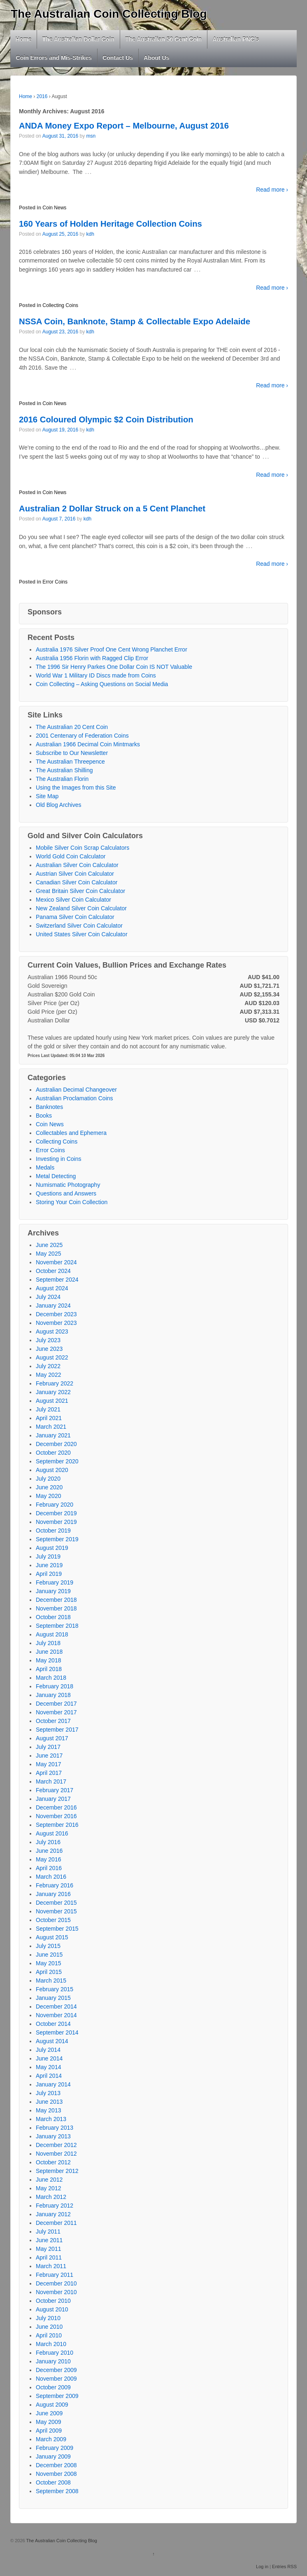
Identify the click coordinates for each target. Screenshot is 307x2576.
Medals (45, 1167)
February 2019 (54, 1582)
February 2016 (54, 1885)
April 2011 (49, 2257)
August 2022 (52, 1357)
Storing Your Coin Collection (71, 1202)
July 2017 (48, 1747)
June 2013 (49, 2101)
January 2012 (53, 2214)
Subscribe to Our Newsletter (72, 753)
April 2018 (49, 1669)
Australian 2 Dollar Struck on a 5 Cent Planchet (112, 508)
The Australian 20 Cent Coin (72, 727)
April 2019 (49, 1573)
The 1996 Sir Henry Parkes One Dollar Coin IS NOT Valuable (114, 666)
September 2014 (57, 2032)
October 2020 (53, 1452)
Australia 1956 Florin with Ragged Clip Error (92, 658)
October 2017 (53, 1721)
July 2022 (48, 1366)
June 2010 (49, 2326)
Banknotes (49, 1107)
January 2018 (53, 1695)
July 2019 (48, 1556)
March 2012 (51, 2197)
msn (90, 136)
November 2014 (56, 2015)
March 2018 (51, 1677)
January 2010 (53, 2361)
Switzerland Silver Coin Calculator (79, 925)
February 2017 (54, 1790)
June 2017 (49, 1755)
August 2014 (52, 2041)
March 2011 (51, 2266)
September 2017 (57, 1729)
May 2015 (48, 1963)
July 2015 (48, 1946)
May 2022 (48, 1374)
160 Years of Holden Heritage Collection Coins (110, 223)
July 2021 (48, 1409)
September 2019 (57, 1539)
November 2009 (56, 2378)
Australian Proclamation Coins (74, 1098)
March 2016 (51, 1876)
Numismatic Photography (68, 1184)
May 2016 (48, 1859)
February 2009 (54, 2448)
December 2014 (56, 2006)
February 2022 (54, 1383)
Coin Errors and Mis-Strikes (54, 57)
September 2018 (57, 1625)
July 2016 (48, 1842)
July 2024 (48, 1297)
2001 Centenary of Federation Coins (82, 735)
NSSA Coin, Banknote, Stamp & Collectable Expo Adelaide (134, 321)
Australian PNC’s (236, 39)
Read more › (272, 189)
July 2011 (48, 2231)
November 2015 (56, 1911)
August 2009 (52, 2404)
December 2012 (56, 2145)
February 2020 (54, 1504)
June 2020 (49, 1487)
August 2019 (52, 1548)
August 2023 (52, 1331)
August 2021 (52, 1400)
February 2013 (54, 2127)
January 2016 (53, 1894)
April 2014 (49, 2075)
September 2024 (57, 1279)
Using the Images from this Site (76, 787)
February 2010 (54, 2352)
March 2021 (51, 1426)
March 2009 (51, 2439)
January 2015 (53, 1998)
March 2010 (51, 2344)
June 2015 (49, 1954)
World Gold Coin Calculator (70, 856)
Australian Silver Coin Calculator (77, 865)
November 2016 (56, 1816)
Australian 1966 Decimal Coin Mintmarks (88, 744)
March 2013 (51, 2119)
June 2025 (49, 1245)
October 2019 (53, 1530)
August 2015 (52, 1937)
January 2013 (53, 2136)
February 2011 (54, 2274)
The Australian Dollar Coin (78, 39)
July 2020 (48, 1478)
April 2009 (49, 2430)
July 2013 (48, 2093)
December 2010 (56, 2283)
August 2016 (52, 1833)
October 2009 (53, 2387)
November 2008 (56, 2474)
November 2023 (56, 1323)
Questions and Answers (66, 1193)
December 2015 (56, 1902)
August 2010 (52, 2309)
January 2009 (53, 2456)
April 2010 (49, 2335)
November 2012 (56, 2153)
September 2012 (57, 2171)
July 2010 (48, 2318)
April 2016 (49, 1868)
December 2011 (56, 2223)
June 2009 (49, 2413)
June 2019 (49, 1565)
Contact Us (117, 57)
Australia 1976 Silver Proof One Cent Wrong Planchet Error (111, 649)
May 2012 (48, 2188)
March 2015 (51, 1980)
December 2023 (56, 1314)
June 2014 (49, 2058)
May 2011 (48, 2249)
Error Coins (54, 582)
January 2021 (53, 1435)
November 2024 (56, 1262)
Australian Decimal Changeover (76, 1089)
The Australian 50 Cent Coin (163, 39)
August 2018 (52, 1634)
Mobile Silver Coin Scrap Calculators (82, 847)
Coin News (54, 208)
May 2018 (48, 1660)
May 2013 (48, 2110)
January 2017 (53, 1798)
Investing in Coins (58, 1159)
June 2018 (49, 1651)
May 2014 (48, 2067)
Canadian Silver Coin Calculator (76, 882)
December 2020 (56, 1444)
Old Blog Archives (58, 805)
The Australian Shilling (64, 770)
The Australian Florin (62, 779)
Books (44, 1115)
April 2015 (49, 1972)
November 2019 (56, 1522)
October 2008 (53, 2482)
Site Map (47, 796)
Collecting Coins (60, 305)
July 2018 (48, 1643)
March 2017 (51, 1781)
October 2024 (53, 1271)
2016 (42, 96)
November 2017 (56, 1712)
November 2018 (56, 1608)
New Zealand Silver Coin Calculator (81, 908)
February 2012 (54, 2205)
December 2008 (56, 2465)
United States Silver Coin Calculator (82, 934)
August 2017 (52, 1738)
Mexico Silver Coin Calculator (73, 899)
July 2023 (48, 1340)
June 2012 (49, 2179)
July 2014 (48, 2049)
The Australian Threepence (70, 761)
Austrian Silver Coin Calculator (75, 873)
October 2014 (53, 2023)
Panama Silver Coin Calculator (75, 917)
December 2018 (56, 1599)
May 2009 (48, 2422)
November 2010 (56, 2292)
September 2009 (57, 2396)
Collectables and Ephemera (71, 1133)
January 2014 (53, 2084)
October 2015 (53, 1920)
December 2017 (56, 1703)
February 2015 (54, 1989)
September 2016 (57, 1824)
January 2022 (53, 1392)
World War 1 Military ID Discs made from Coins (96, 675)
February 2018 (54, 1686)
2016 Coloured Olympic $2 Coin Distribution (106, 419)
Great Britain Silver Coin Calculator (80, 891)
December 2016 (56, 1807)
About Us (156, 57)
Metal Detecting (56, 1176)
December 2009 (56, 2370)
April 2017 (49, 1773)
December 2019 (56, 1513)
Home (24, 39)
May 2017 (48, 1764)
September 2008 (57, 2491)
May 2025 (48, 1253)
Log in (262, 2566)
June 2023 (49, 1348)
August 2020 (52, 1470)
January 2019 (53, 1591)
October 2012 (53, 2162)
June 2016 (49, 1850)
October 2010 (53, 2300)
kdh (90, 234)
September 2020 (57, 1461)
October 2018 (53, 1617)
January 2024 (53, 1305)
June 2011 (49, 2240)
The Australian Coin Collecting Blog (109, 13)
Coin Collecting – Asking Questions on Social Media (102, 684)
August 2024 (52, 1288)
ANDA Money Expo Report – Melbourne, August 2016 (124, 125)
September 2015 (57, 1928)
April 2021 (49, 1418)
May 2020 (48, 1496)
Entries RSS (284, 2566)
